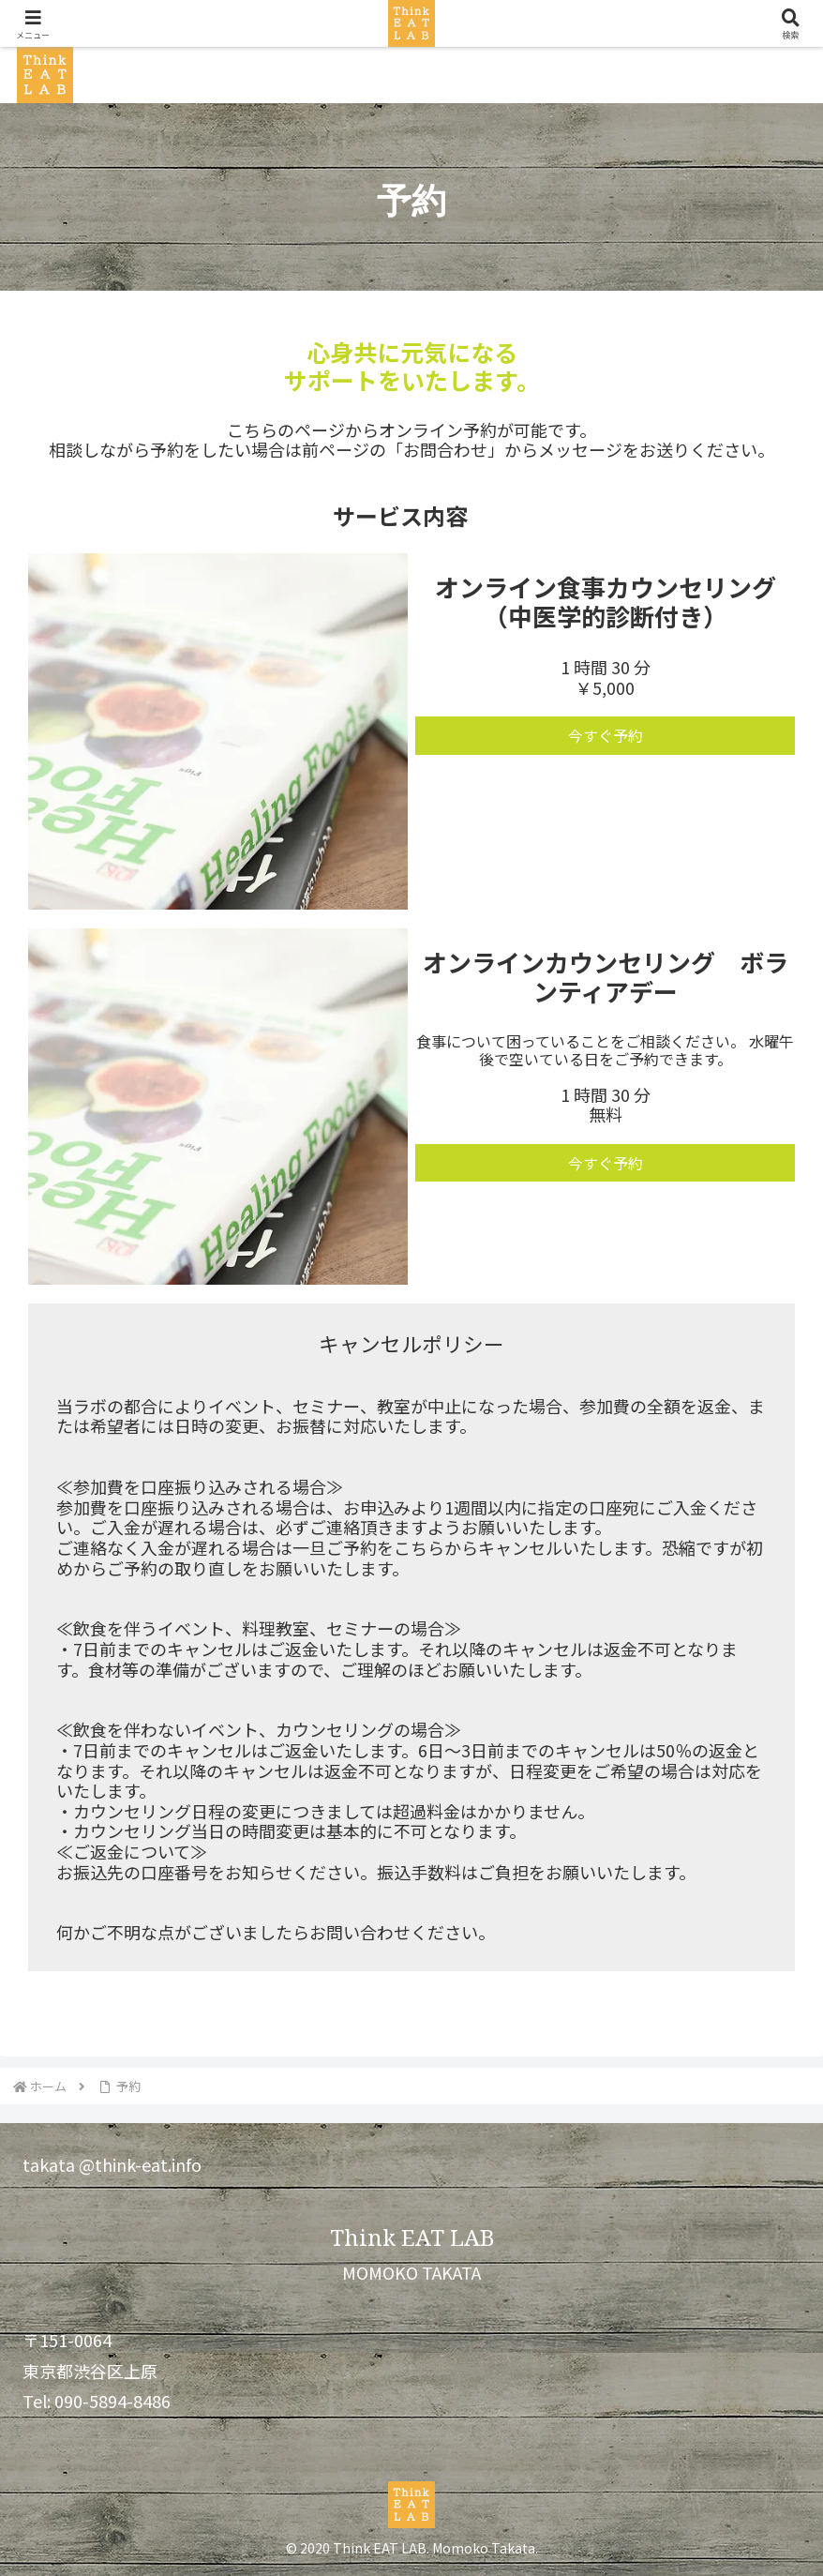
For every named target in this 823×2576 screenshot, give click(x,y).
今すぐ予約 (605, 735)
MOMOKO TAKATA (411, 2272)
